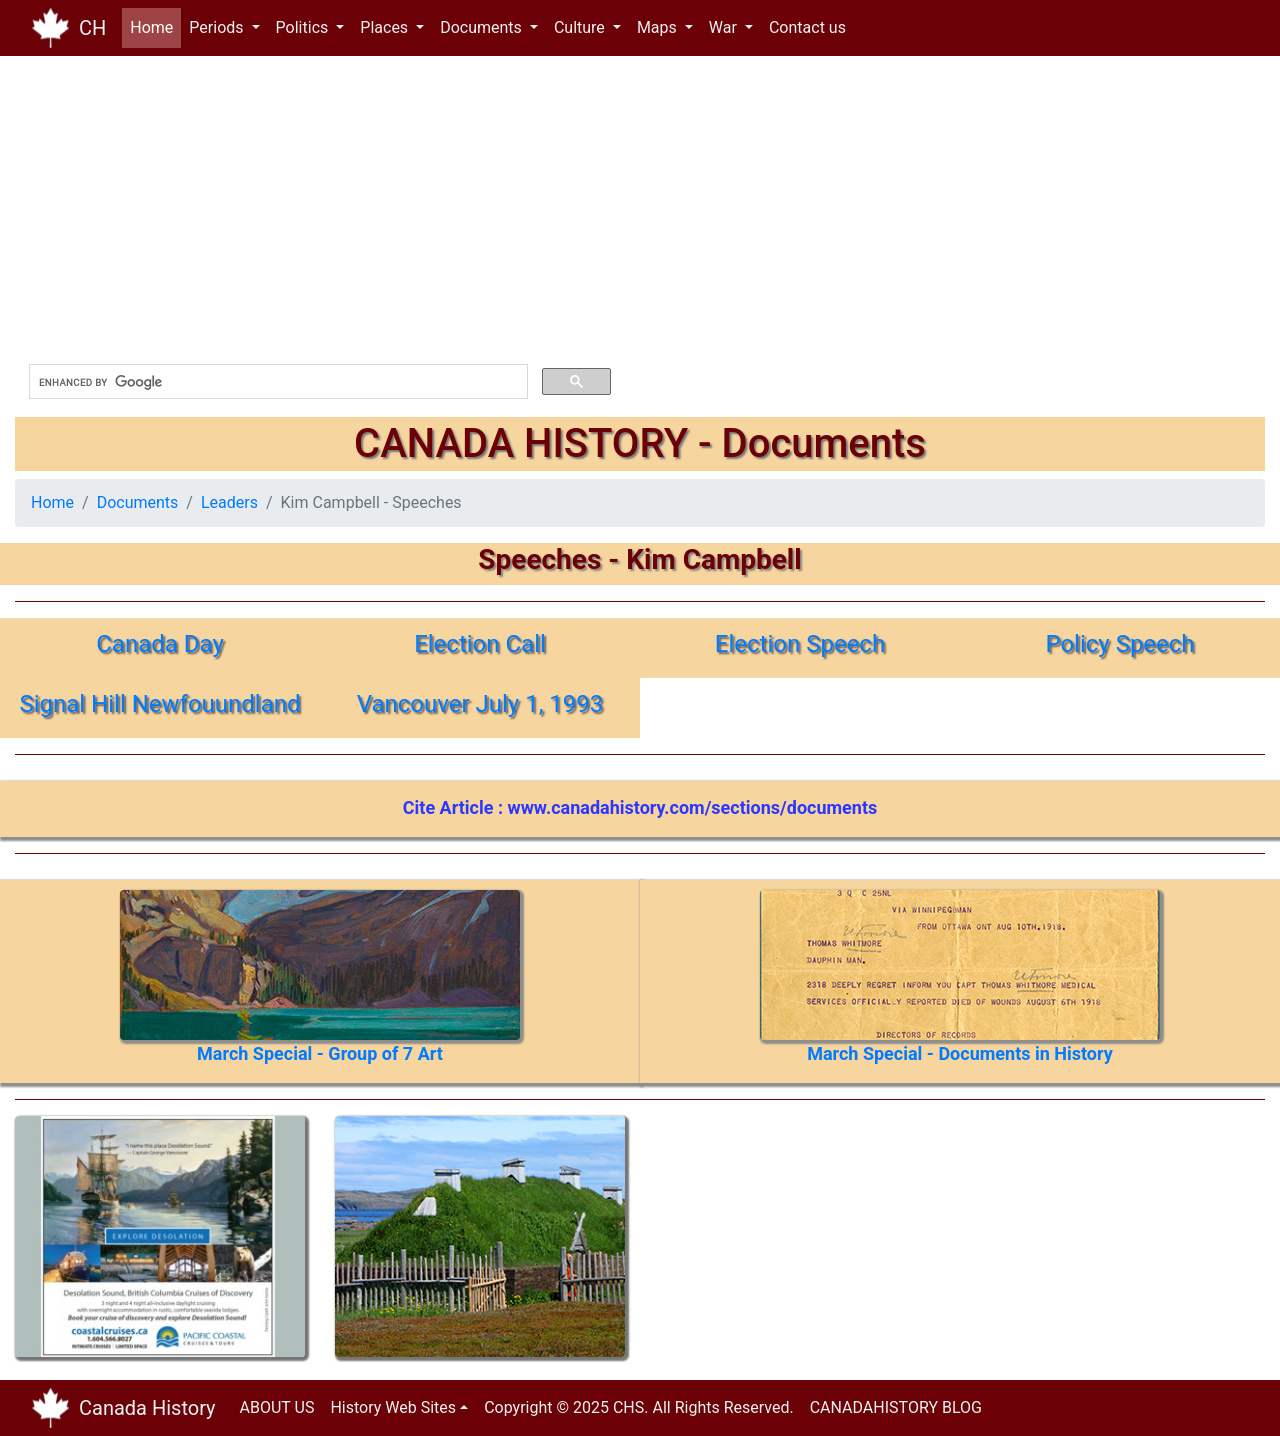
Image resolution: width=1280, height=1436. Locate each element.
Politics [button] (304, 27)
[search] (276, 382)
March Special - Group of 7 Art (320, 1053)
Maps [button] (659, 27)
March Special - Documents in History (960, 1053)
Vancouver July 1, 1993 (480, 704)
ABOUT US (277, 1407)
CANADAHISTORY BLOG (896, 1407)
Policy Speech (1119, 644)
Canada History (147, 1408)
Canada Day (160, 644)
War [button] (725, 27)
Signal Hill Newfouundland (159, 704)
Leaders (229, 502)
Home (155, 26)
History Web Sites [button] (393, 1407)
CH (92, 28)
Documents (138, 502)
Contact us (807, 27)
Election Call (480, 644)
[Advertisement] (615, 210)
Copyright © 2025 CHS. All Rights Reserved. (639, 1407)
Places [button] (386, 27)
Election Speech (800, 644)
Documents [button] (483, 27)
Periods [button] (218, 27)
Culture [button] (581, 27)
